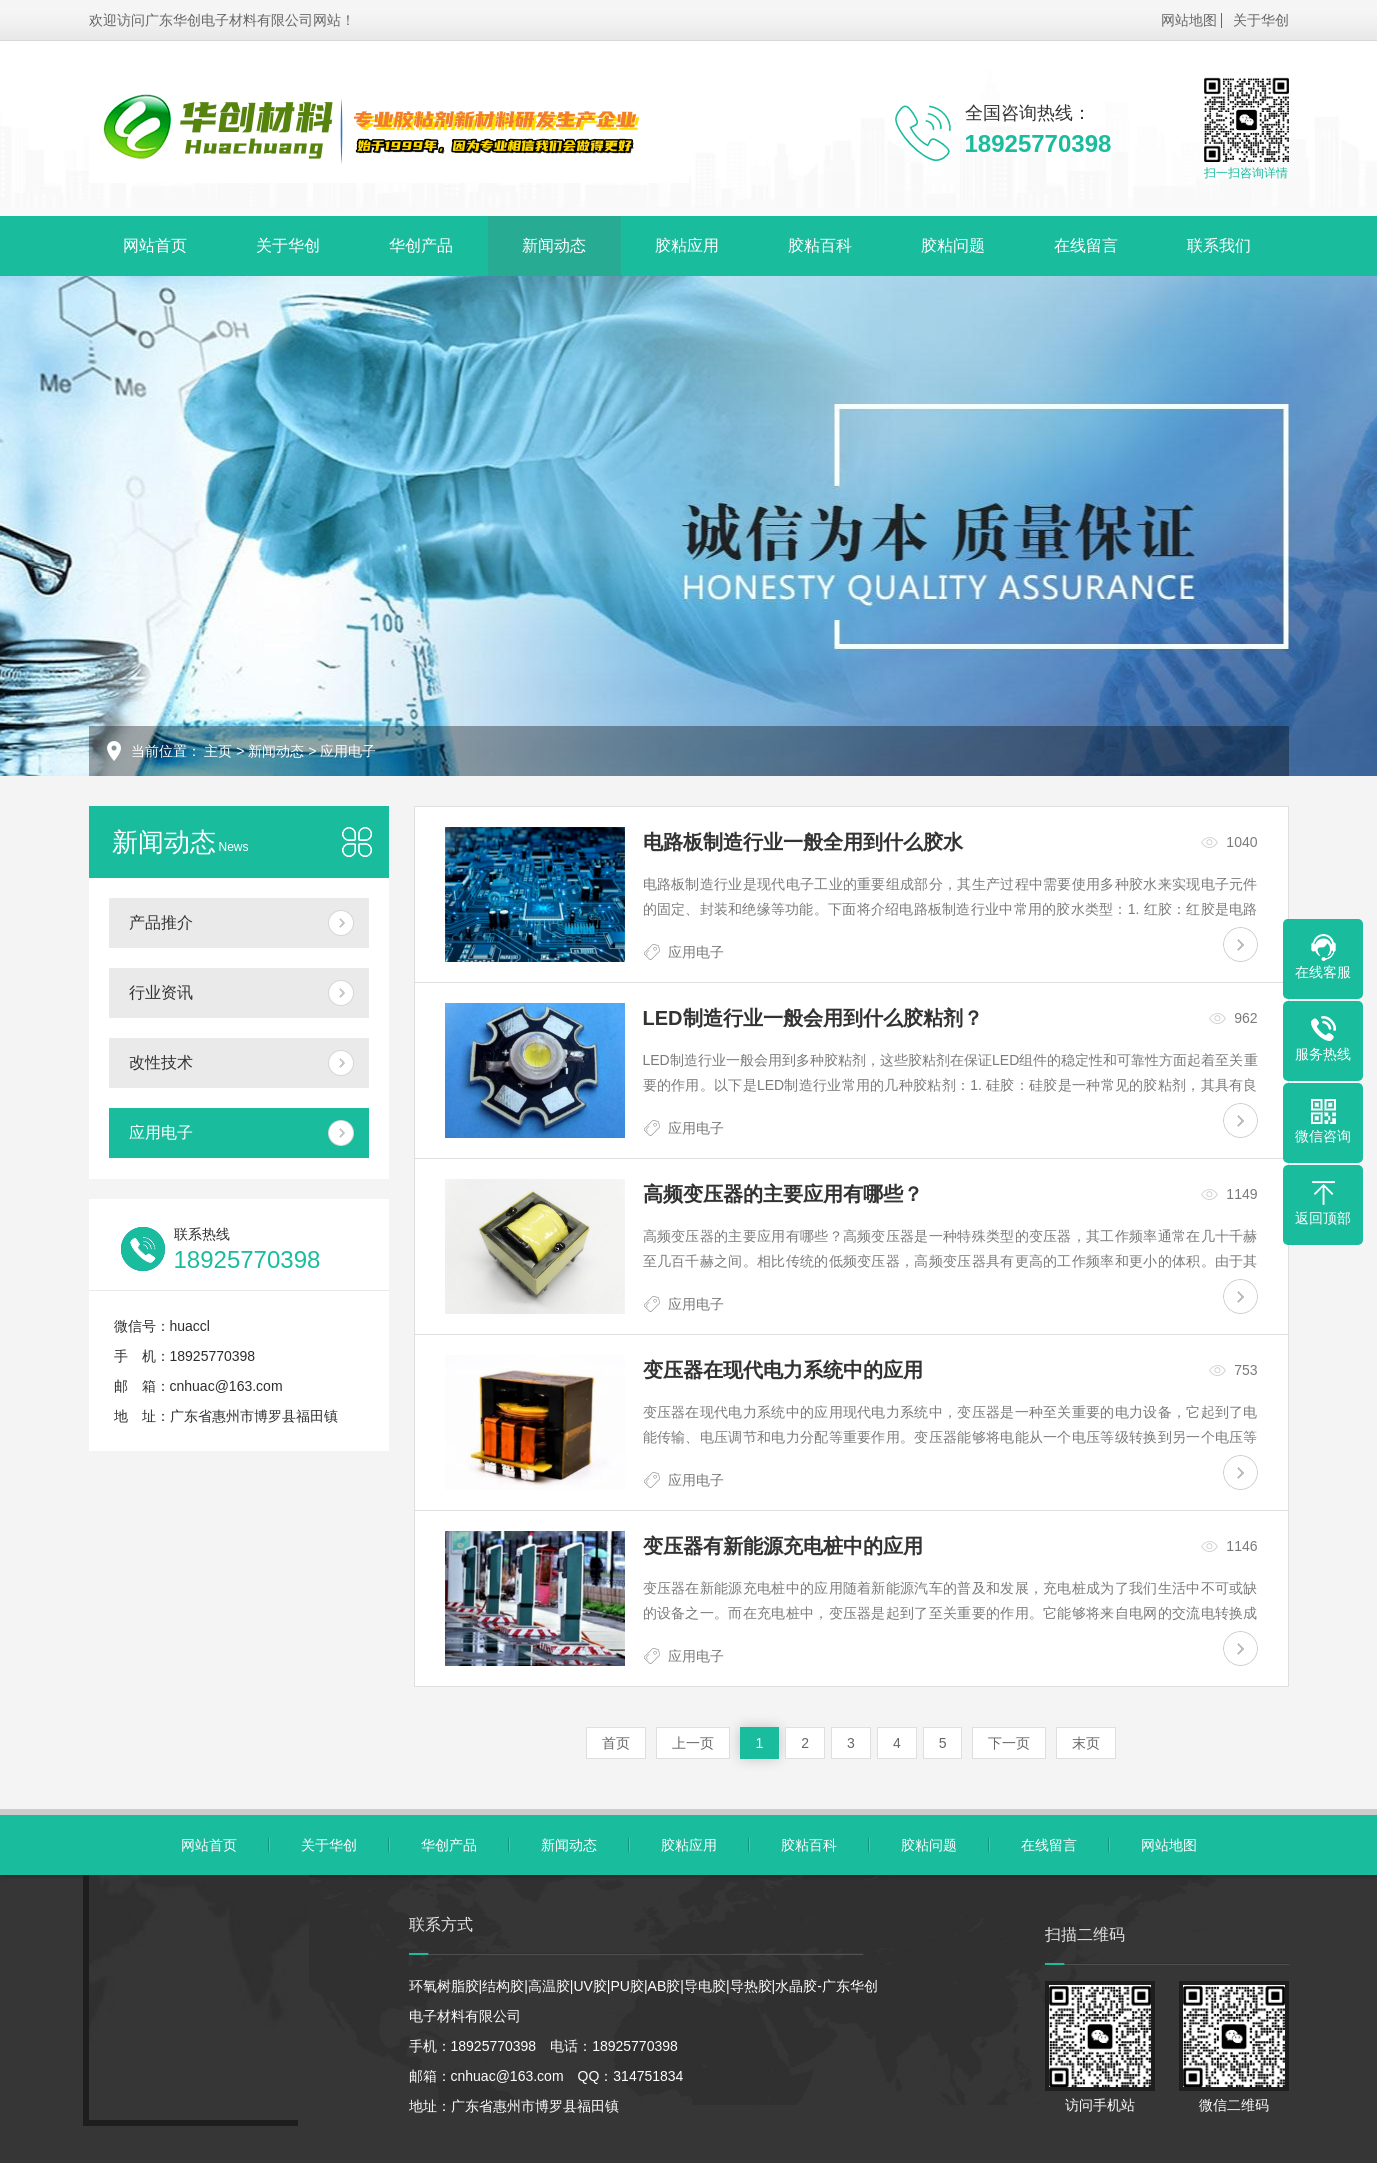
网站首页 (155, 245)
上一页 (693, 1743)
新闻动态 (554, 245)
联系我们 (1219, 245)
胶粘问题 (953, 245)
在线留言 (1086, 245)
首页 (616, 1743)
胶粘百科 (820, 245)
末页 (1086, 1743)
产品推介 (161, 922)
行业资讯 (161, 992)
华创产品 (421, 245)
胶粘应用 (687, 245)
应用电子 (348, 751)
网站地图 (1189, 20)
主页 (218, 751)
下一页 (1009, 1743)
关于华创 (1261, 20)
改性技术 (161, 1062)
